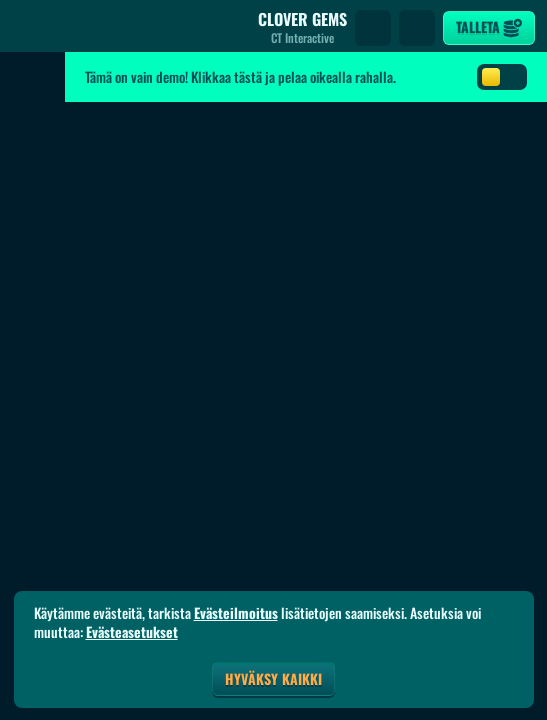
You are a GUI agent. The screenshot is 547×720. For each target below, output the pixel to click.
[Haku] (373, 28)
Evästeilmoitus (236, 613)
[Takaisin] (30, 28)
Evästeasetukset (132, 632)
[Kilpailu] (417, 28)
